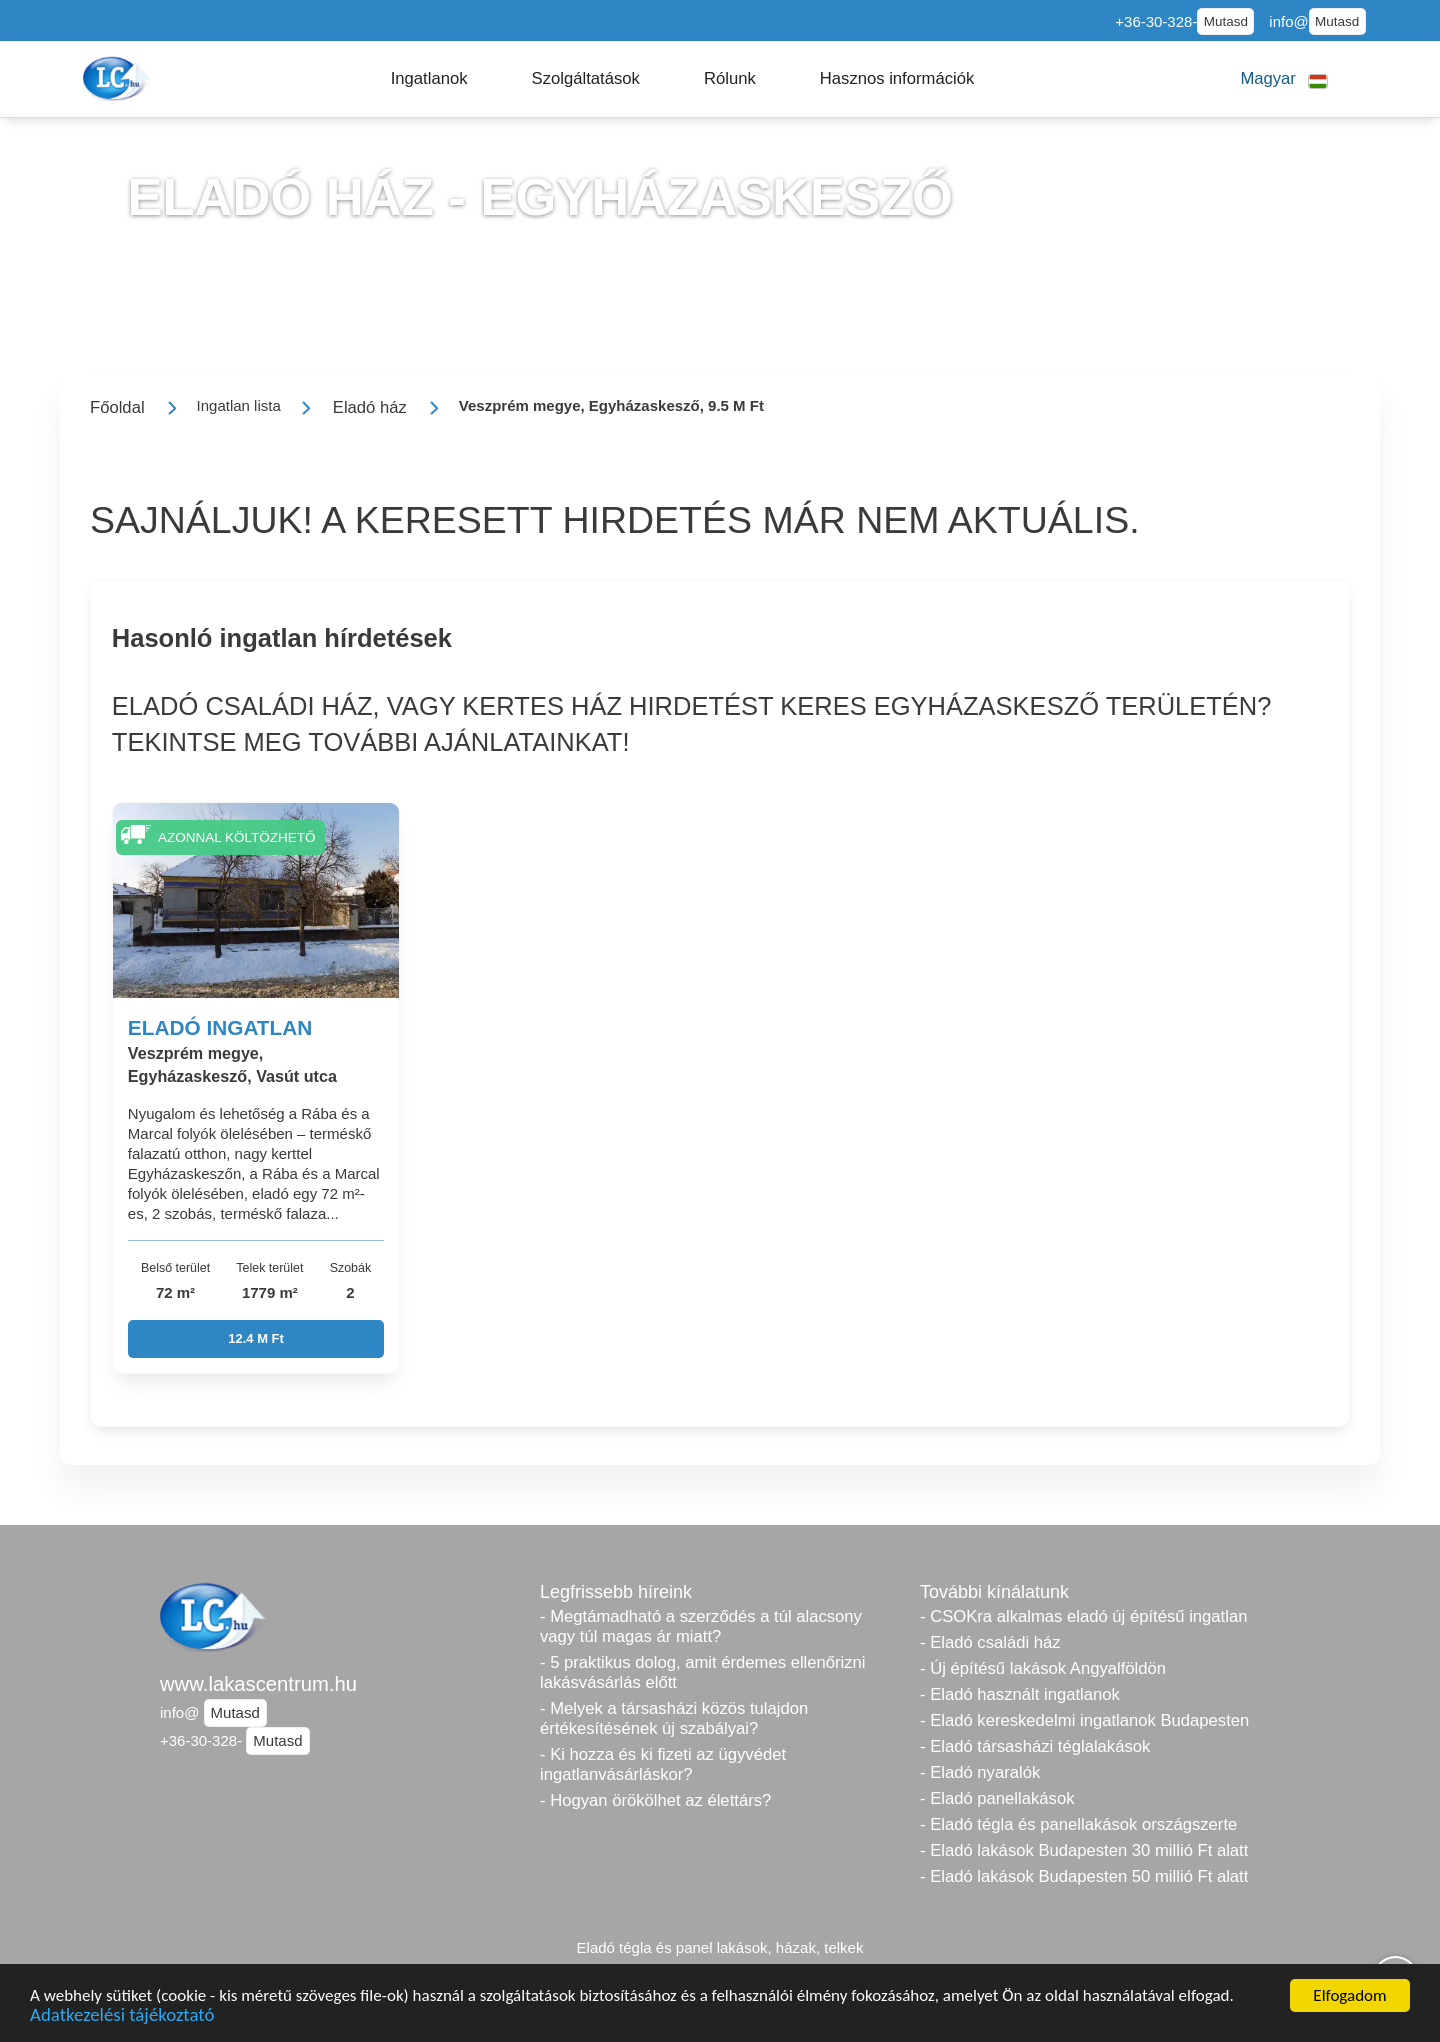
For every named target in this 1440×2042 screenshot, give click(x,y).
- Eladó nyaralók (980, 1772)
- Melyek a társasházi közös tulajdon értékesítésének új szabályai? (674, 1718)
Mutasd (1226, 21)
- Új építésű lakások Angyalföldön (1043, 1668)
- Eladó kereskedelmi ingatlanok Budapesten (1084, 1720)
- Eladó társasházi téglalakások (1035, 1746)
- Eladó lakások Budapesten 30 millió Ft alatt (1084, 1850)
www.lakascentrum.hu (258, 1684)
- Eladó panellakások (997, 1798)
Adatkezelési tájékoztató (122, 2017)
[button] (429, 79)
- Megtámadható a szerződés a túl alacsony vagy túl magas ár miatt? (701, 1626)
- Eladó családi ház (990, 1642)
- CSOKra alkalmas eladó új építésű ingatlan (1083, 1616)
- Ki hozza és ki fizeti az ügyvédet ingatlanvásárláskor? (663, 1764)
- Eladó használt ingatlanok (1020, 1694)
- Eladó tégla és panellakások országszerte (1078, 1824)
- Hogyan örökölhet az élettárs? (655, 1800)
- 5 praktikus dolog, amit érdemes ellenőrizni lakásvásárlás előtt (703, 1672)
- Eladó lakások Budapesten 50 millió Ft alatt (1084, 1876)
